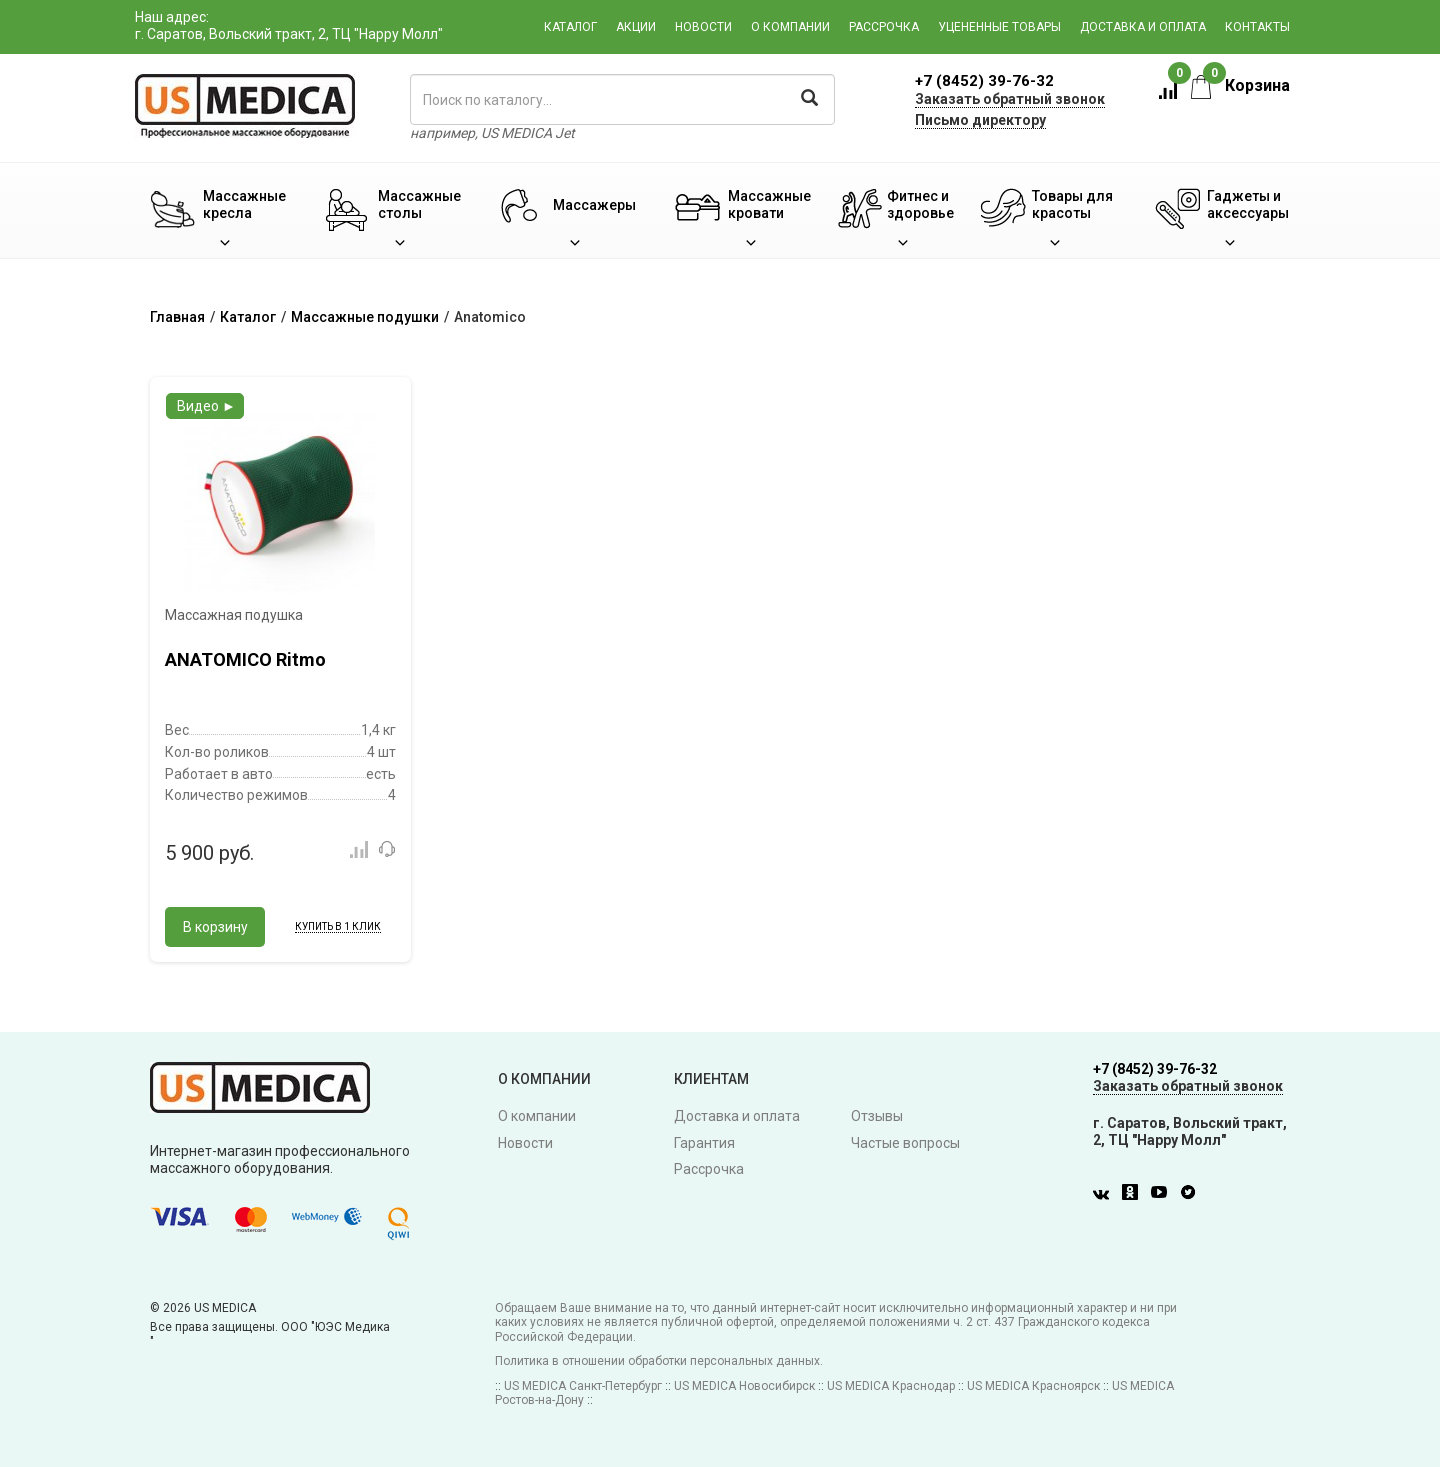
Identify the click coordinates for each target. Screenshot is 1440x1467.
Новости (703, 27)
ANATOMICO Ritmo (245, 659)
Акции (636, 27)
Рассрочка (884, 27)
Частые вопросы (905, 1143)
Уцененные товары (999, 27)
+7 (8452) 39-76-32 (984, 81)
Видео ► (206, 406)
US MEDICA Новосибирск (744, 1386)
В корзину (215, 927)
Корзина (1240, 85)
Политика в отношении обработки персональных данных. (659, 1361)
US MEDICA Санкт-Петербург (583, 1386)
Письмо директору (980, 120)
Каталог (570, 27)
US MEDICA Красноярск (1033, 1386)
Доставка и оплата (1143, 27)
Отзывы (877, 1116)
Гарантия (704, 1143)
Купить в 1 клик (338, 926)
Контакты (1257, 27)
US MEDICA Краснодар (891, 1386)
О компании (790, 27)
